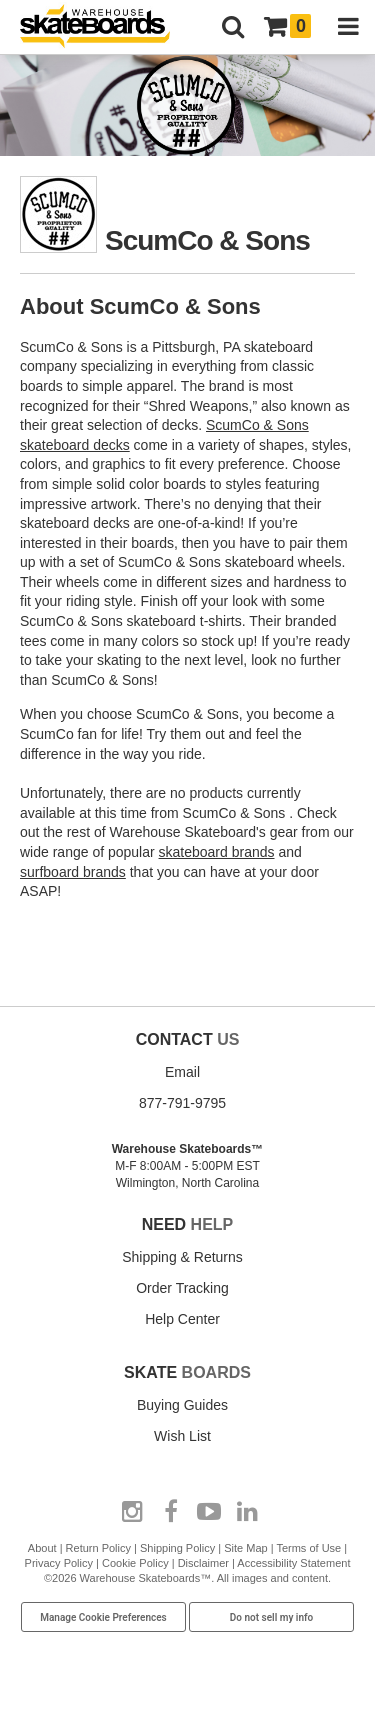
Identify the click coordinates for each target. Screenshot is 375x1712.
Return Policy (98, 1548)
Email (182, 1072)
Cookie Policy (135, 1563)
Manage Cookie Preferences (103, 1617)
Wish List (182, 1436)
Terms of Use (308, 1548)
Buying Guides (182, 1405)
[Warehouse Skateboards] (105, 27)
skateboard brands (217, 852)
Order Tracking (182, 1288)
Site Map (245, 1548)
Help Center (182, 1319)
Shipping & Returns (182, 1257)
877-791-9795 (182, 1103)
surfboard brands (73, 872)
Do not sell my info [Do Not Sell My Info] (272, 1617)
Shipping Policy (177, 1548)
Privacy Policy (59, 1563)
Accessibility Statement (293, 1563)
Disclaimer (203, 1563)
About (42, 1548)
